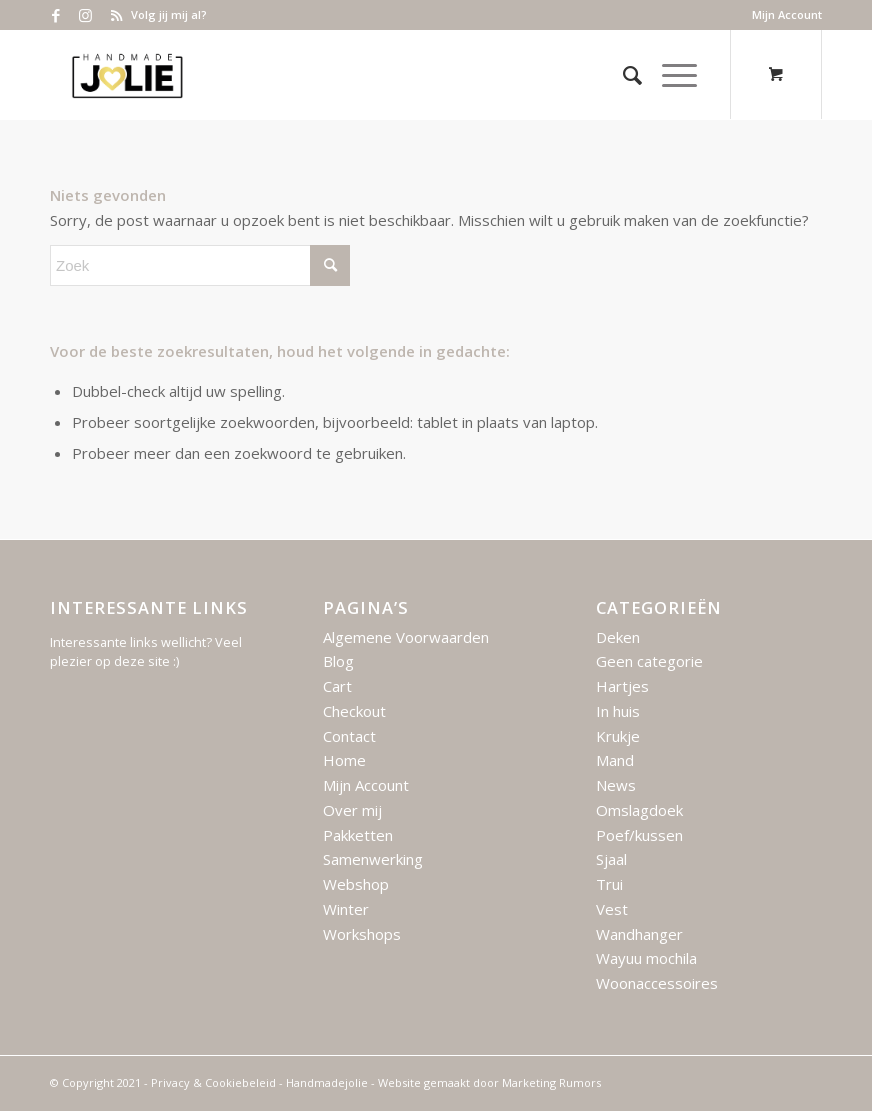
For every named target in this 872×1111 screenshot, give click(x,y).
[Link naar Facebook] (55, 15)
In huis (618, 711)
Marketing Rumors (551, 1082)
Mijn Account (787, 14)
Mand (615, 760)
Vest (612, 909)
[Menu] (669, 75)
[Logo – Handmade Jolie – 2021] (127, 75)
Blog (338, 661)
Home (344, 760)
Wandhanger (639, 934)
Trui (609, 884)
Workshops (362, 934)
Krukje (618, 736)
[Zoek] (622, 75)
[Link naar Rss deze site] (116, 15)
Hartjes (622, 686)
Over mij (352, 810)
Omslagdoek (639, 810)
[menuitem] (782, 15)
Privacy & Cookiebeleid (213, 1082)
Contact (349, 736)
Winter (346, 909)
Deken (618, 637)
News (616, 785)
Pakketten (358, 835)
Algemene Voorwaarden (406, 637)
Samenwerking (373, 859)
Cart (337, 686)
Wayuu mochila (646, 958)
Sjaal (611, 859)
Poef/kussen (639, 835)
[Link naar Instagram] (85, 15)
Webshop (356, 884)
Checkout (354, 711)
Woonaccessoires (657, 983)
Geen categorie (649, 661)
